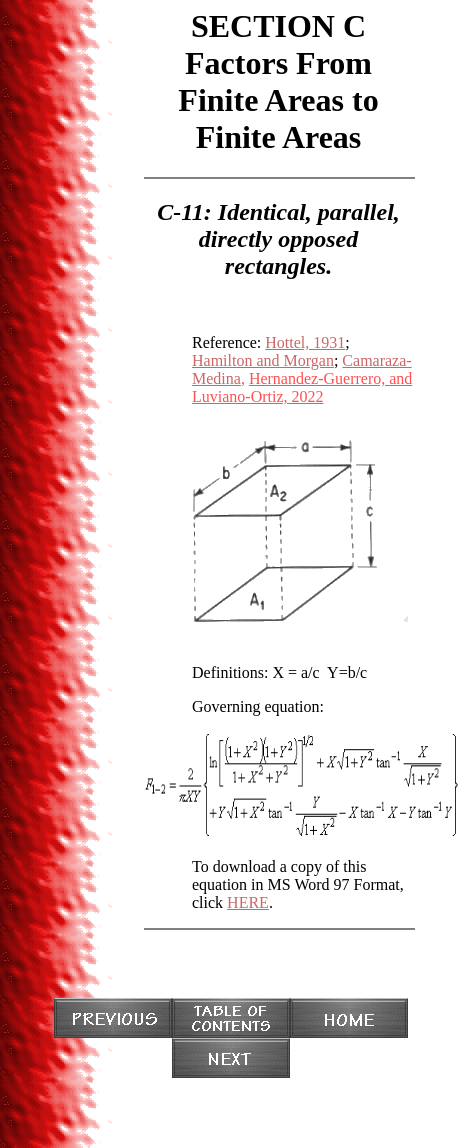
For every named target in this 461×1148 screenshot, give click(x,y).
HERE (248, 902)
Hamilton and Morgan (263, 360)
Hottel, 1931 (305, 342)
